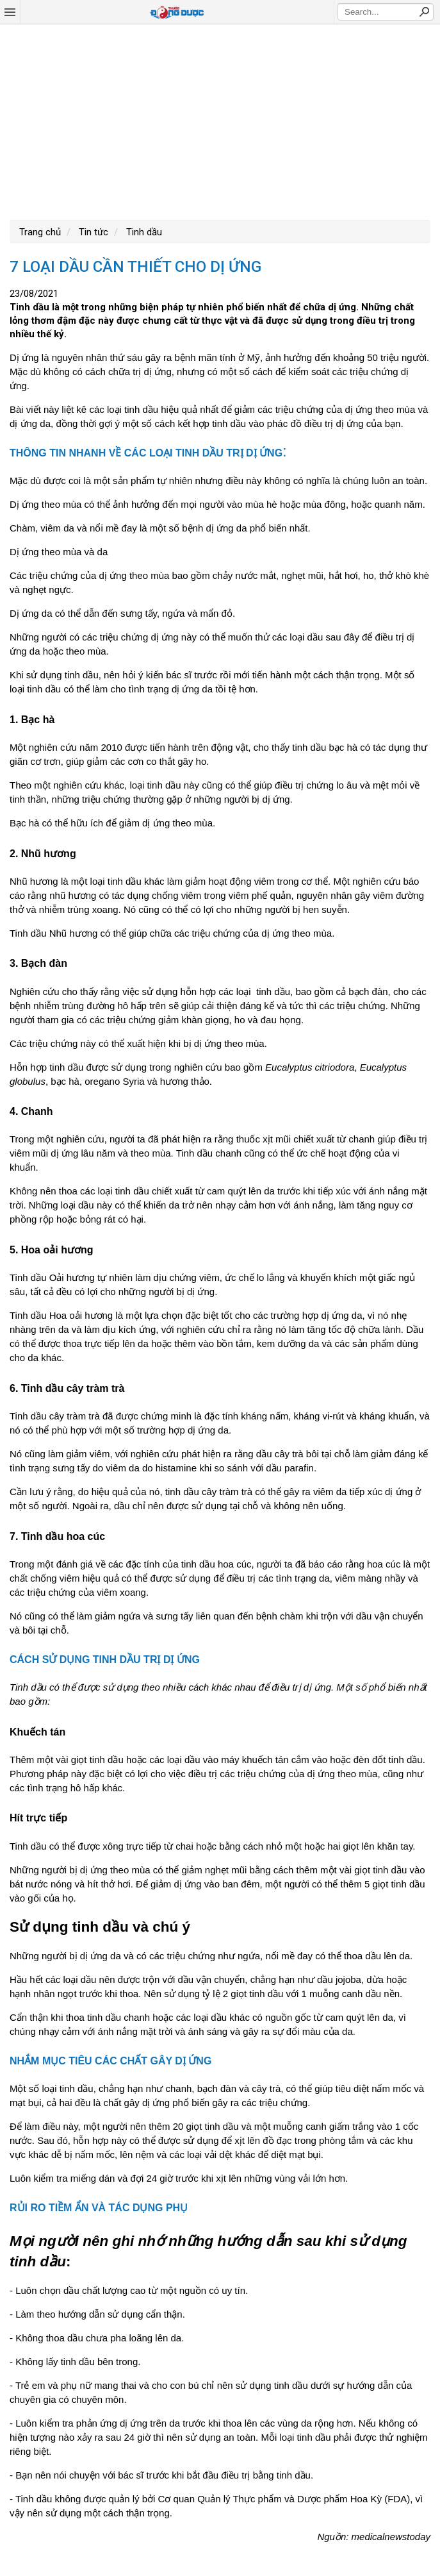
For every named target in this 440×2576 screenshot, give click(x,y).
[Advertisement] (220, 120)
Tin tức (92, 232)
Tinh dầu (143, 232)
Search (424, 11)
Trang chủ (40, 232)
